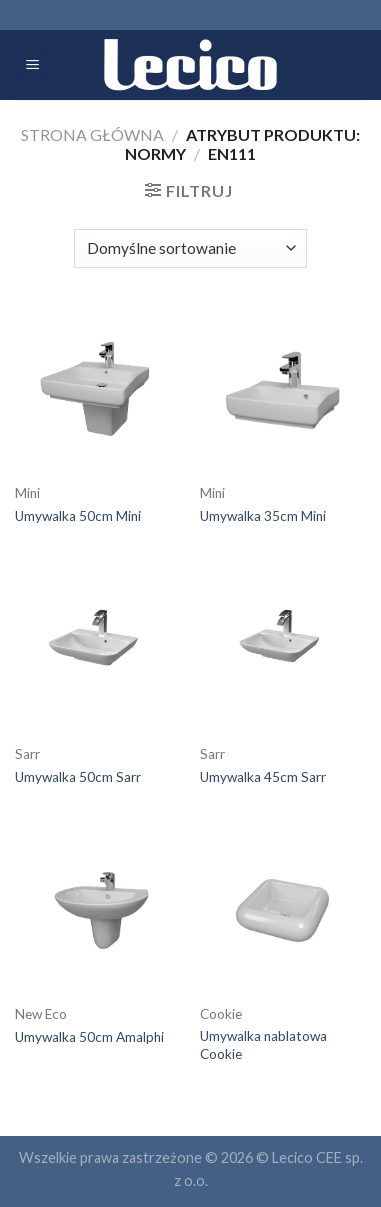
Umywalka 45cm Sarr (263, 777)
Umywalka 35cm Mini (263, 516)
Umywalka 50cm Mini (78, 516)
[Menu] (33, 65)
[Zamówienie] (190, 248)
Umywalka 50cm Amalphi (89, 1037)
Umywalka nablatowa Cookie (263, 1045)
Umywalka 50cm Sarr (78, 777)
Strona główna (92, 134)
